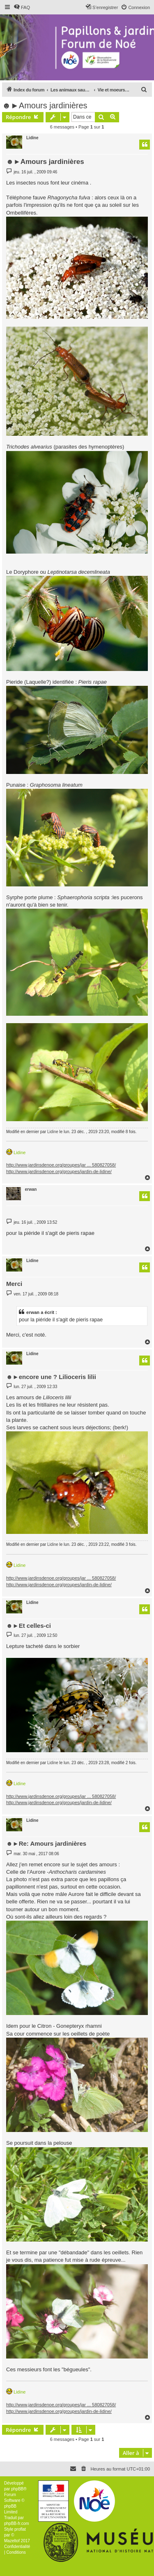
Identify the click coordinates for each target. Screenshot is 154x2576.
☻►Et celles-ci (28, 1625)
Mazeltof (12, 2541)
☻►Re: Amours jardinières (46, 1843)
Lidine (32, 138)
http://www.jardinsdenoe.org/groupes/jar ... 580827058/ (61, 1164)
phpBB (17, 2489)
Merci (14, 1283)
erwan (31, 1189)
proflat (20, 2529)
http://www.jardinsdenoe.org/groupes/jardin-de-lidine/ (59, 1171)
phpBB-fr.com (16, 2523)
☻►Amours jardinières (44, 105)
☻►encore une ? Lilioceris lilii (51, 1376)
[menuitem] (22, 7)
